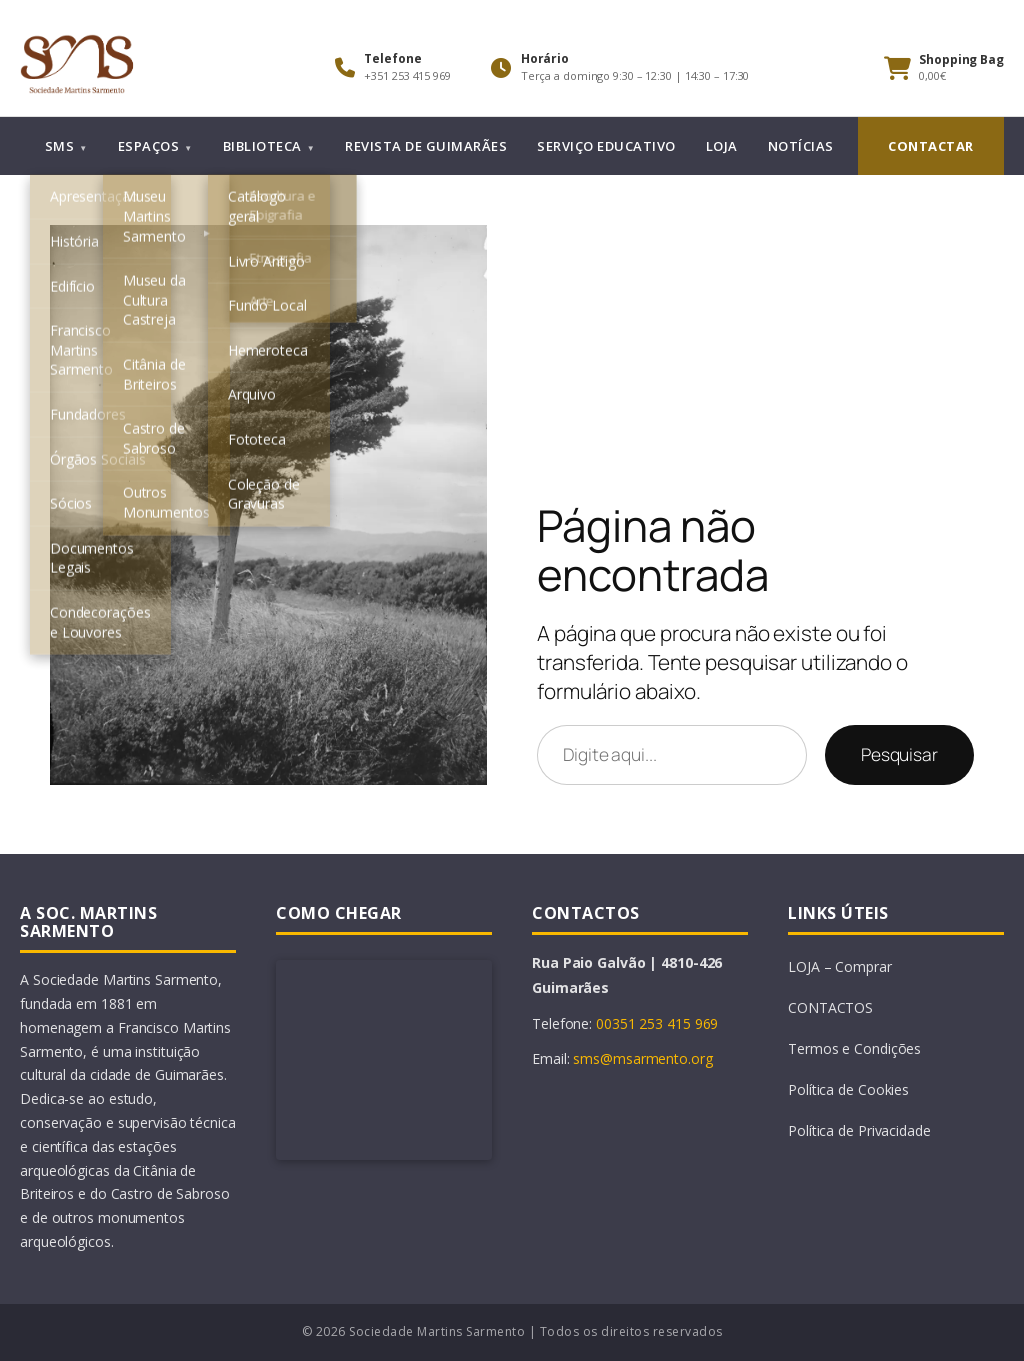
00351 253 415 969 (657, 1023)
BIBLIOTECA (262, 146)
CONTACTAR (931, 146)
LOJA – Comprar (840, 966)
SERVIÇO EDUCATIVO (606, 146)
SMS (60, 146)
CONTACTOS (830, 1007)
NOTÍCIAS (801, 146)
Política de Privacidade (859, 1130)
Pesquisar (899, 754)
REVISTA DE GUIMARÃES (426, 146)
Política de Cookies (848, 1089)
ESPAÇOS (149, 146)
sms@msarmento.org (642, 1058)
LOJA (722, 146)
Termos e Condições (854, 1048)
